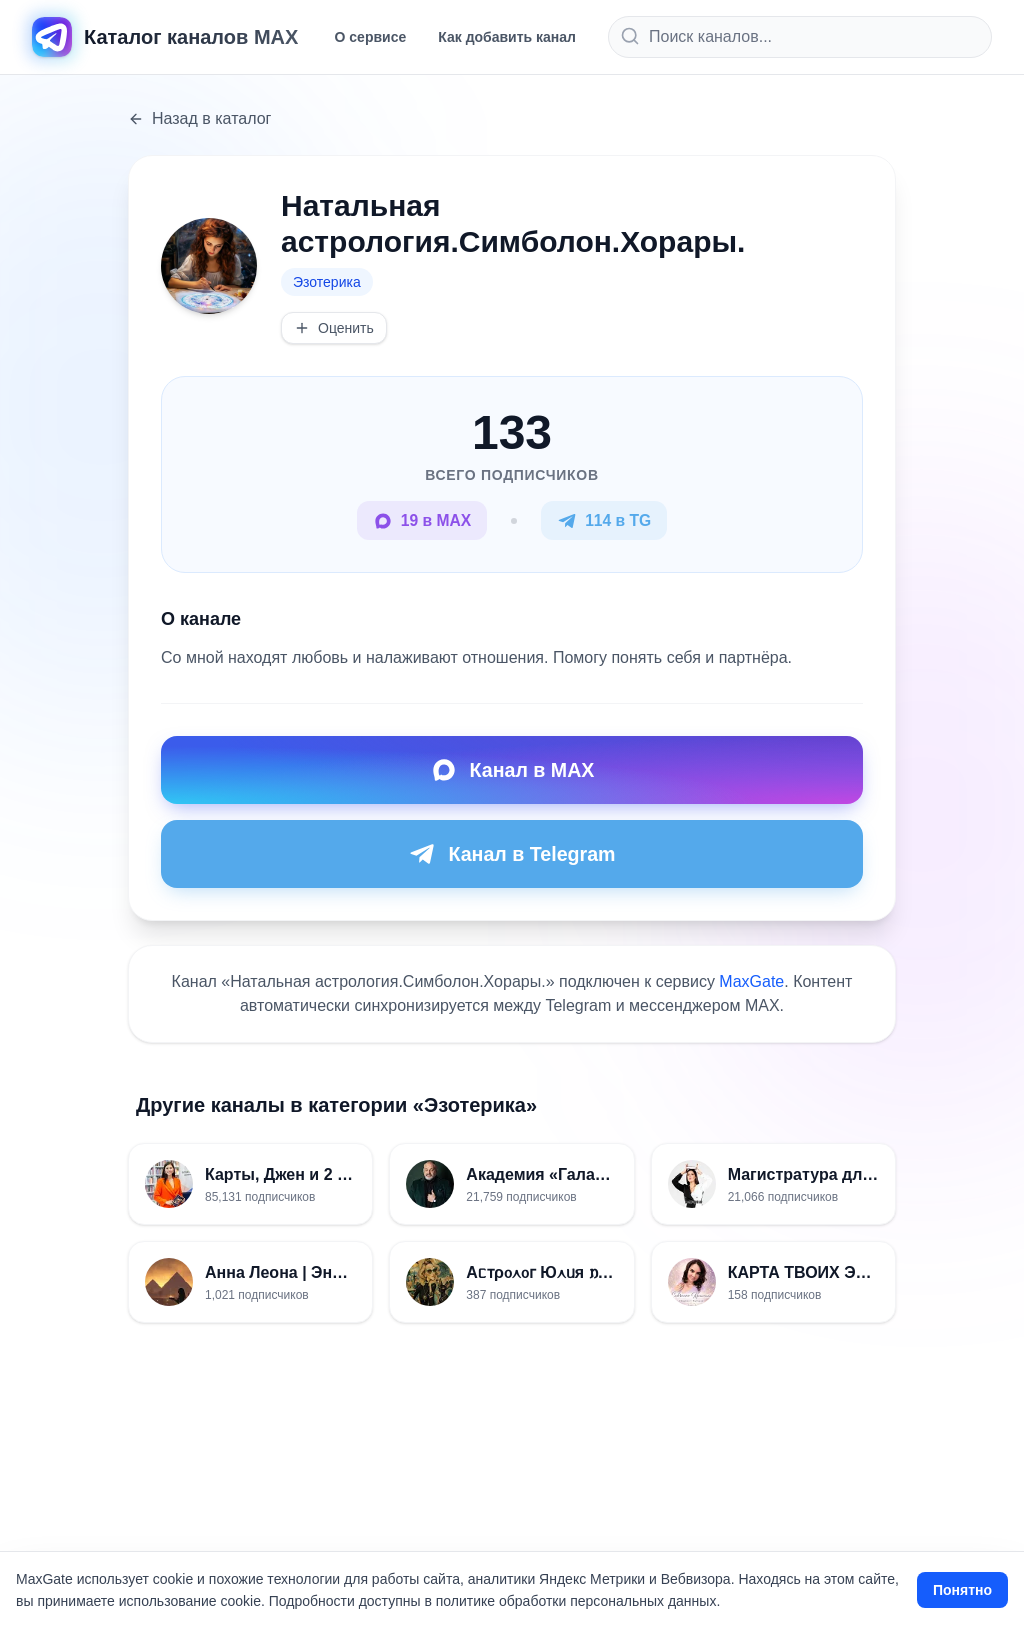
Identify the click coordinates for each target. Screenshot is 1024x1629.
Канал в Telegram (512, 855)
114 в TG (605, 521)
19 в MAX (421, 521)
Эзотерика (327, 282)
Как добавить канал (507, 37)
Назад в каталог (199, 118)
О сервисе (371, 37)
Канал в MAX (511, 771)
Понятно (962, 1590)
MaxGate (751, 982)
